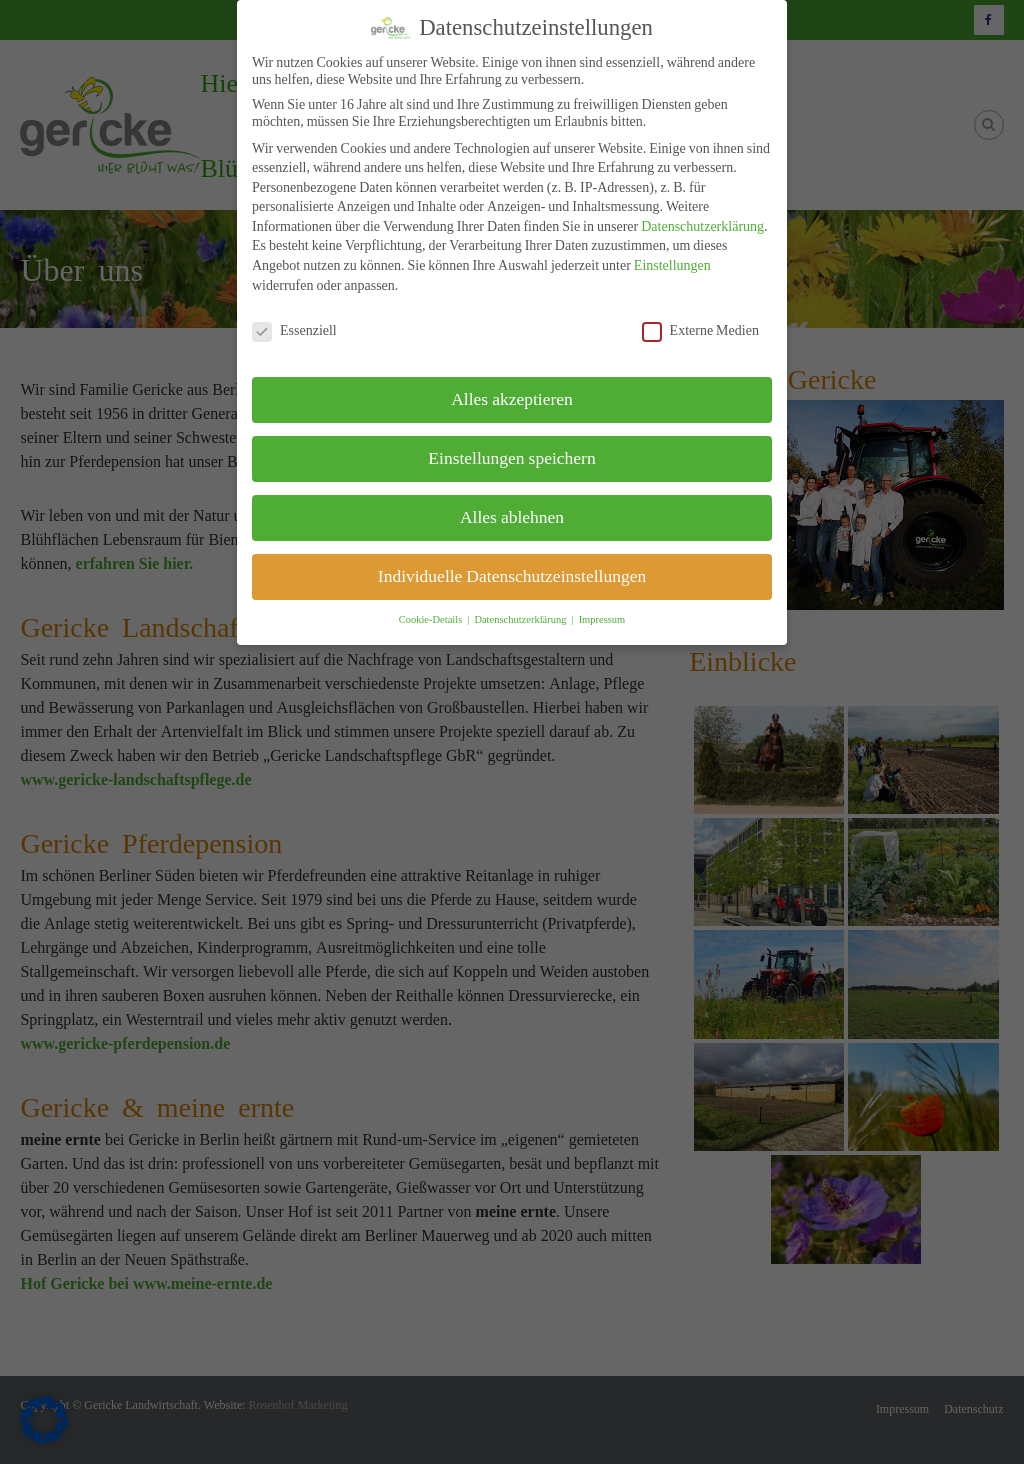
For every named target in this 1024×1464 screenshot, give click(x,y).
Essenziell (294, 330)
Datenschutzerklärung (702, 226)
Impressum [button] (602, 619)
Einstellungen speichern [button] (511, 458)
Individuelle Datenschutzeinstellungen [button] (512, 576)
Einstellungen (672, 265)
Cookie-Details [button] (432, 619)
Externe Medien (700, 330)
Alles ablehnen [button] (512, 517)
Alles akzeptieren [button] (512, 399)
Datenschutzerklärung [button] (521, 619)
